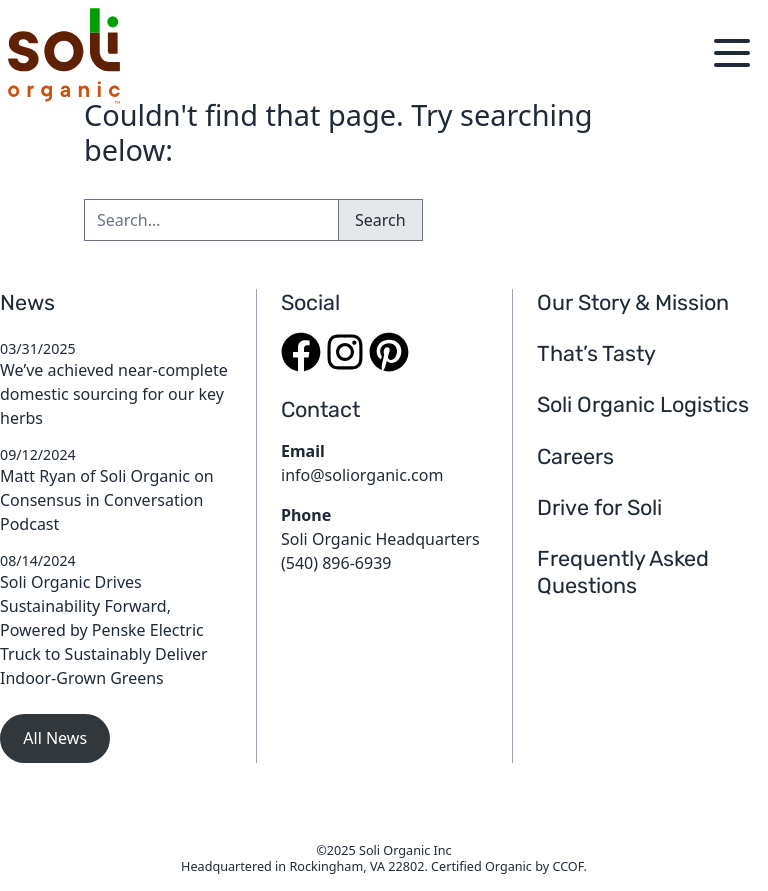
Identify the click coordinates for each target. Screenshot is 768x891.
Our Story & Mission (633, 302)
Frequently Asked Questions (623, 572)
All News (55, 738)
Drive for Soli (599, 507)
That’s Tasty (596, 353)
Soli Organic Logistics (643, 404)
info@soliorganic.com (362, 475)
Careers (575, 456)
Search (380, 220)
